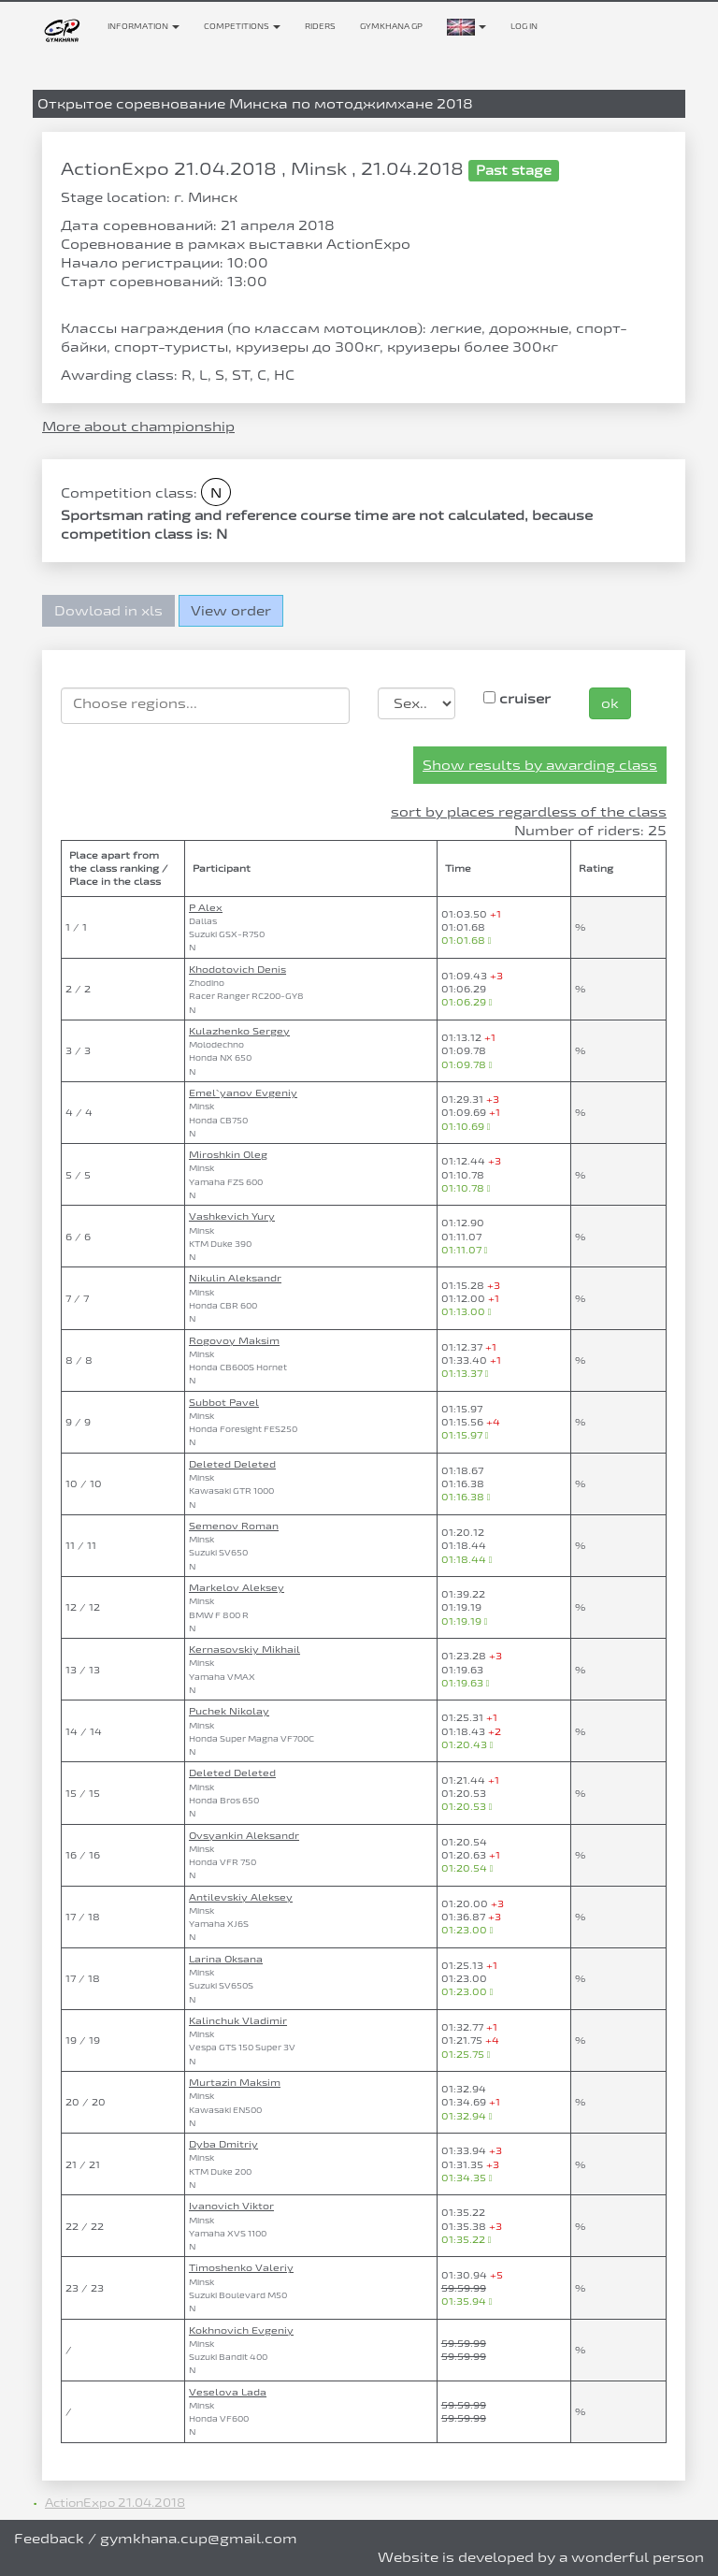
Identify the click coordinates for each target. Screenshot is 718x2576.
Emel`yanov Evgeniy (243, 1092)
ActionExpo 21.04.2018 (115, 2502)
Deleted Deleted (232, 1463)
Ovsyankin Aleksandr (244, 1835)
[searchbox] (205, 703)
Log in (524, 26)
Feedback (49, 2538)
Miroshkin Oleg (228, 1154)
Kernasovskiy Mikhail (244, 1649)
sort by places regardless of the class (529, 811)
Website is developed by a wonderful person (541, 2557)
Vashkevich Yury (232, 1216)
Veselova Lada (227, 2391)
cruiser (517, 698)
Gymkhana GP (391, 26)
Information (144, 26)
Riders (320, 26)
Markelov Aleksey (236, 1587)
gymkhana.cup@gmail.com (198, 2538)
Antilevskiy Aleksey (241, 1897)
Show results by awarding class (540, 765)
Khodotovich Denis (237, 969)
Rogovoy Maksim (234, 1340)
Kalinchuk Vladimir (238, 2020)
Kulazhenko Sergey (239, 1030)
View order (231, 610)
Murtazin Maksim (234, 2082)
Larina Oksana (226, 1958)
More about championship (138, 426)
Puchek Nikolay (229, 1710)
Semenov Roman (234, 1525)
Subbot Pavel (224, 1402)
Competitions (242, 26)
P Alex (206, 907)
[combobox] (205, 705)
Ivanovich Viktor (231, 2205)
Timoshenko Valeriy (241, 2267)
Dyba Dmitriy (223, 2143)
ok (610, 703)
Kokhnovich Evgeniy (241, 2330)
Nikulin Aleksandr (235, 1277)
